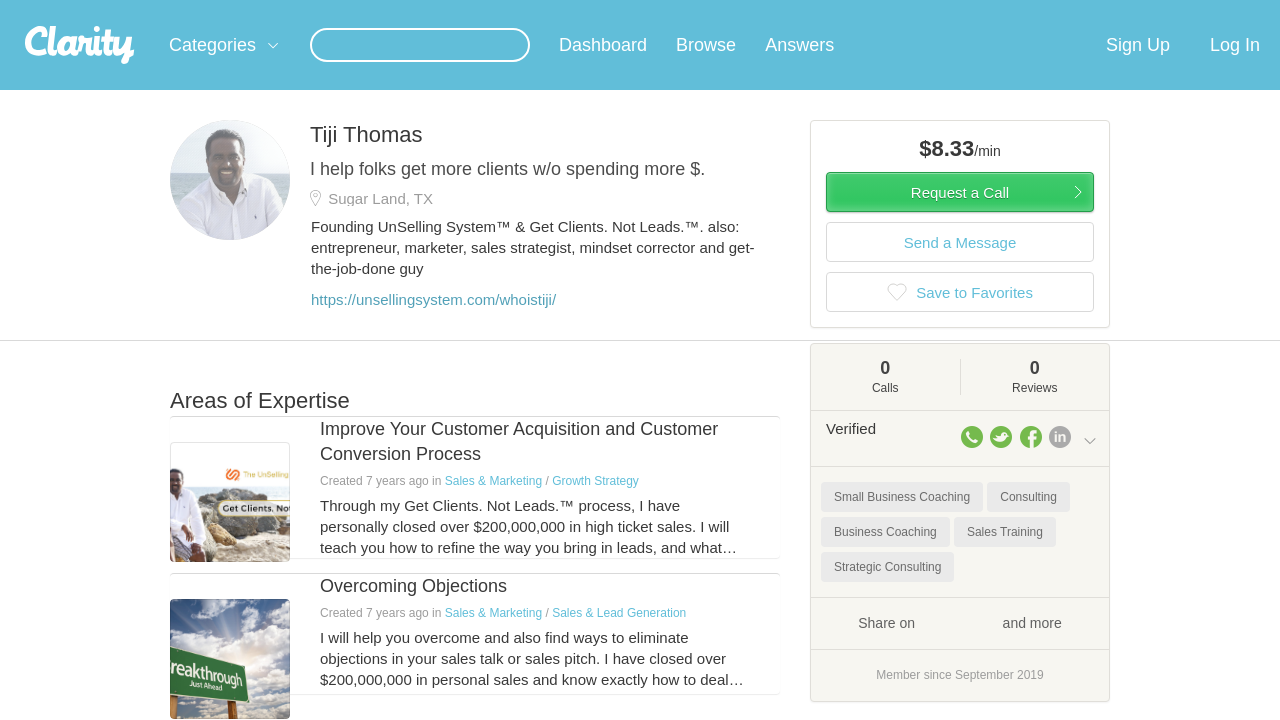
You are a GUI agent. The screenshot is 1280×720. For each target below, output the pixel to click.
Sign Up (1138, 69)
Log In (1235, 69)
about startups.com (1169, 13)
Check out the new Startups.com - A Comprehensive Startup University (880, 13)
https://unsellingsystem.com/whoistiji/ (433, 323)
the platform (139, 11)
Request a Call (960, 216)
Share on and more (960, 646)
